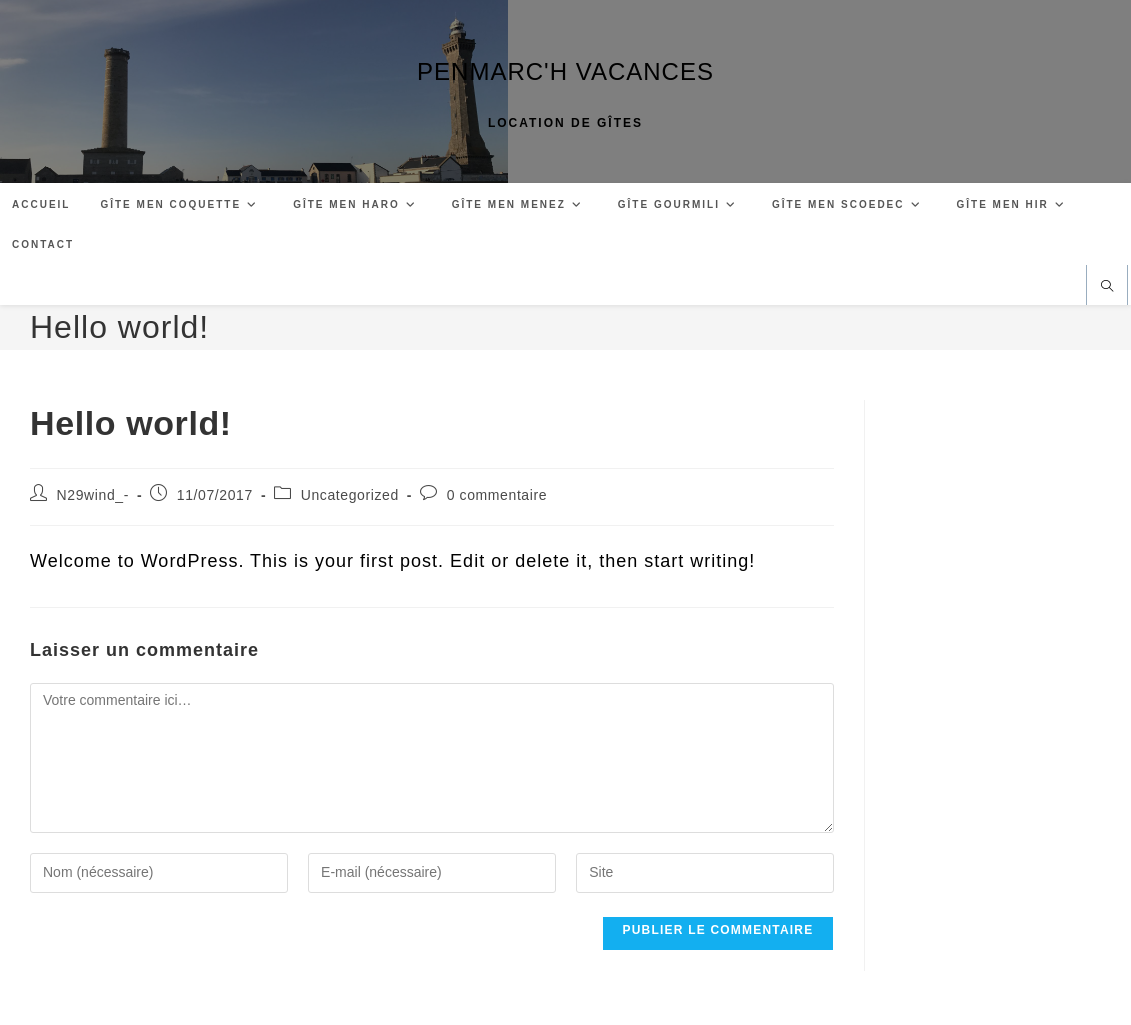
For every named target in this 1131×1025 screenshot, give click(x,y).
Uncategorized (350, 495)
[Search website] (1107, 287)
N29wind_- (93, 495)
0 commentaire (497, 495)
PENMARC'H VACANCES (565, 71)
